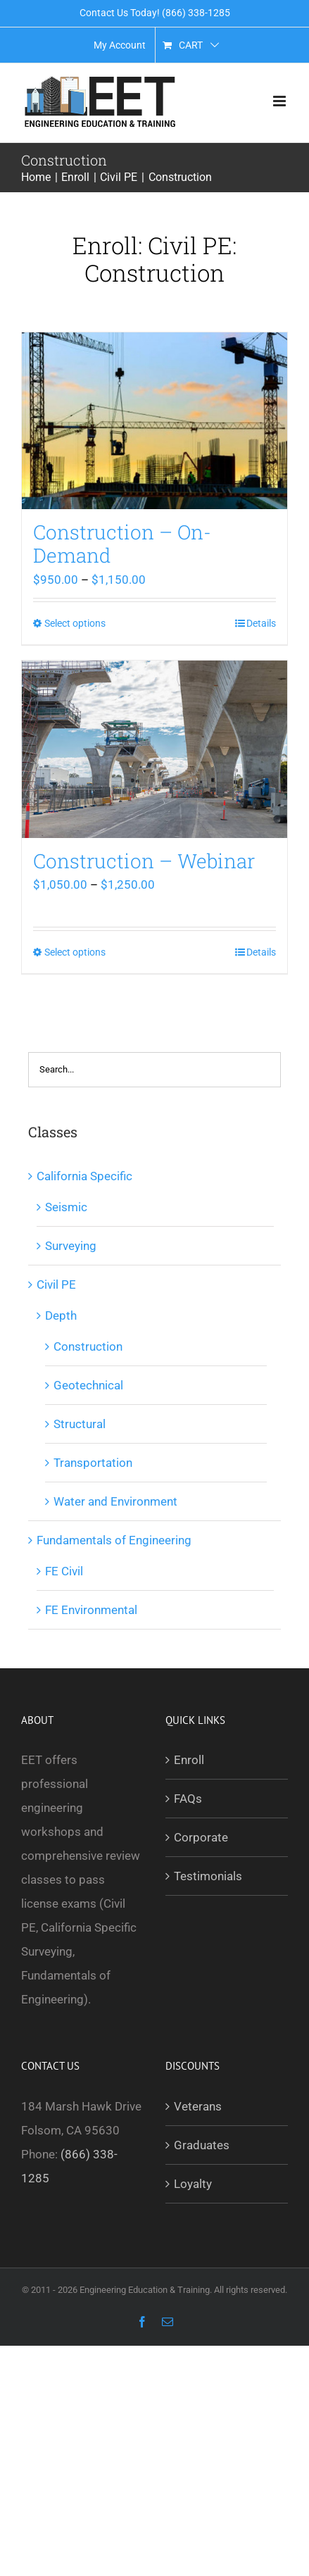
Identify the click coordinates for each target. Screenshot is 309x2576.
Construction (87, 1346)
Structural (79, 1424)
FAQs (188, 1799)
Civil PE (56, 1284)
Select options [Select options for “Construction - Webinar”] (75, 952)
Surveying (70, 1246)
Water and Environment (115, 1501)
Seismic (66, 1207)
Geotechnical (88, 1385)
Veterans (198, 2106)
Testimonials (208, 1876)
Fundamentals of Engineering (114, 1540)
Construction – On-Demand (122, 544)
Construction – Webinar (144, 861)
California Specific (84, 1176)
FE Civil (64, 1571)
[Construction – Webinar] (154, 749)
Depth (61, 1315)
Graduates (201, 2145)
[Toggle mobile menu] (280, 101)
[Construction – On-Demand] (154, 420)
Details (261, 623)
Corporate (201, 1837)
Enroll (189, 1760)
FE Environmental (91, 1610)
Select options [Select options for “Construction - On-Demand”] (75, 623)
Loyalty (193, 2184)
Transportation (92, 1463)
